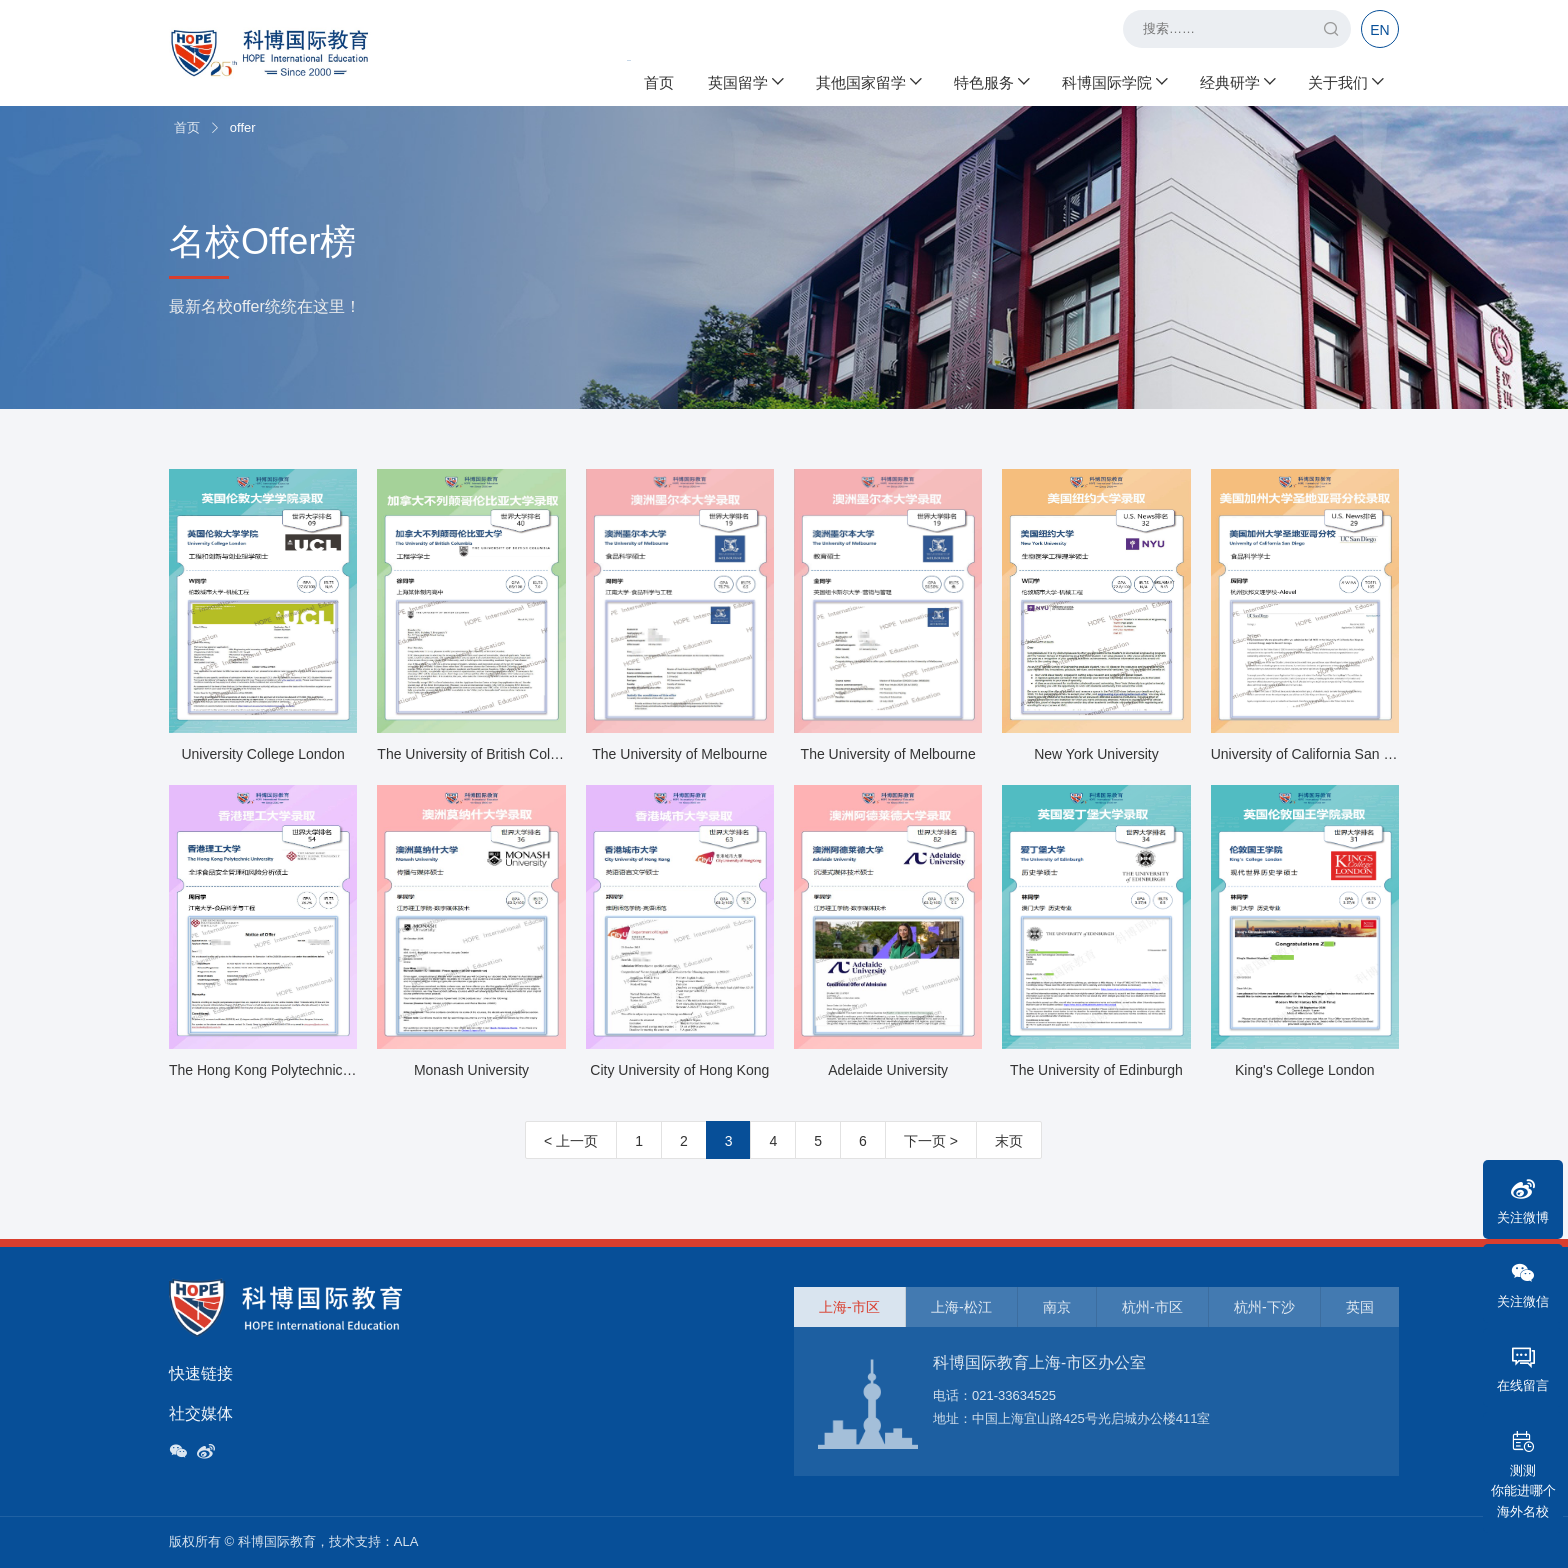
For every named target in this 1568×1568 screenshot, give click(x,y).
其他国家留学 (868, 80)
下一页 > (931, 1141)
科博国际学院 (1114, 80)
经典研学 (1237, 80)
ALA (406, 1541)
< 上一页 (571, 1141)
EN (1379, 30)
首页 (659, 80)
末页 (1009, 1141)
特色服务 (991, 80)
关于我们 (1345, 80)
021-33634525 (1014, 1395)
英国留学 (745, 80)
